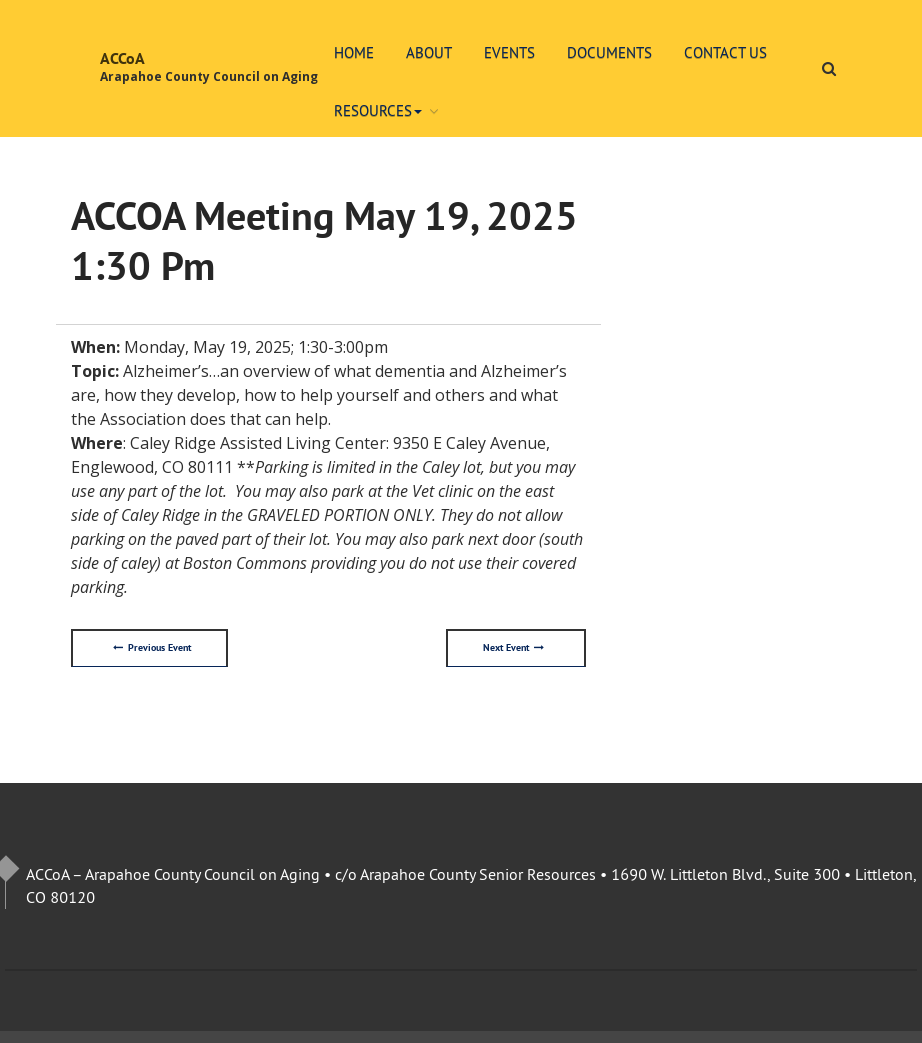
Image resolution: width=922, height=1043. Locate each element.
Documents (609, 52)
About (429, 52)
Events (509, 52)
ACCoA (122, 59)
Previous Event (152, 648)
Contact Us (725, 52)
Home (354, 52)
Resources (378, 110)
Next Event (513, 648)
